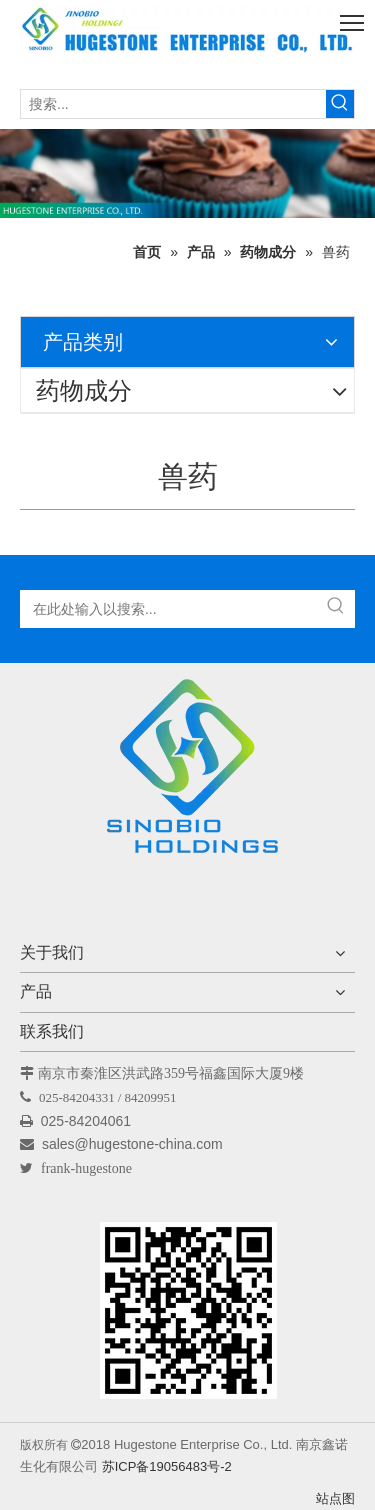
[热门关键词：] (340, 104)
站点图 (335, 1498)
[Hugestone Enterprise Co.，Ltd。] (188, 773)
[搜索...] (173, 104)
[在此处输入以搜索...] (169, 609)
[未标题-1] (187, 173)
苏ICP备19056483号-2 (167, 1466)
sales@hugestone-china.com (134, 1144)
